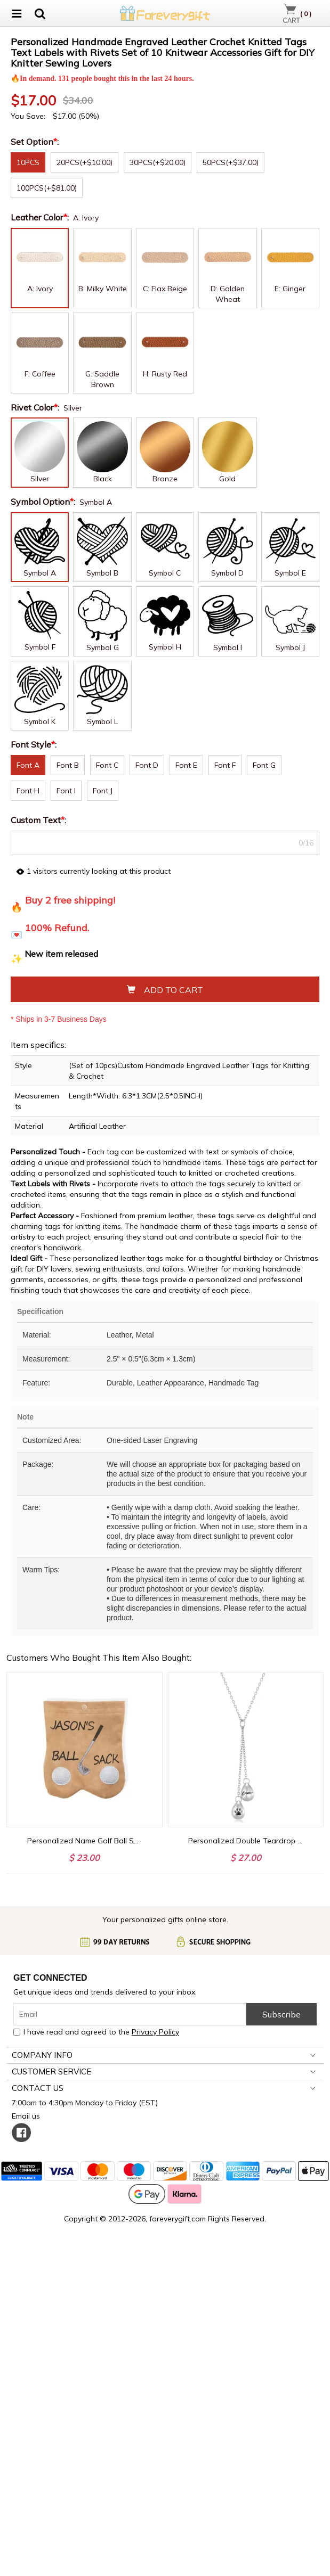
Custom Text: (39, 1149)
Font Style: (35, 1073)
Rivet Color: (36, 736)
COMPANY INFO (42, 2384)
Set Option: (36, 470)
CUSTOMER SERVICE (51, 2400)
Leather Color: (41, 546)
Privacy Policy (155, 2361)
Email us (28, 2445)
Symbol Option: (44, 830)
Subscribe (281, 2343)
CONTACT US (37, 2417)
